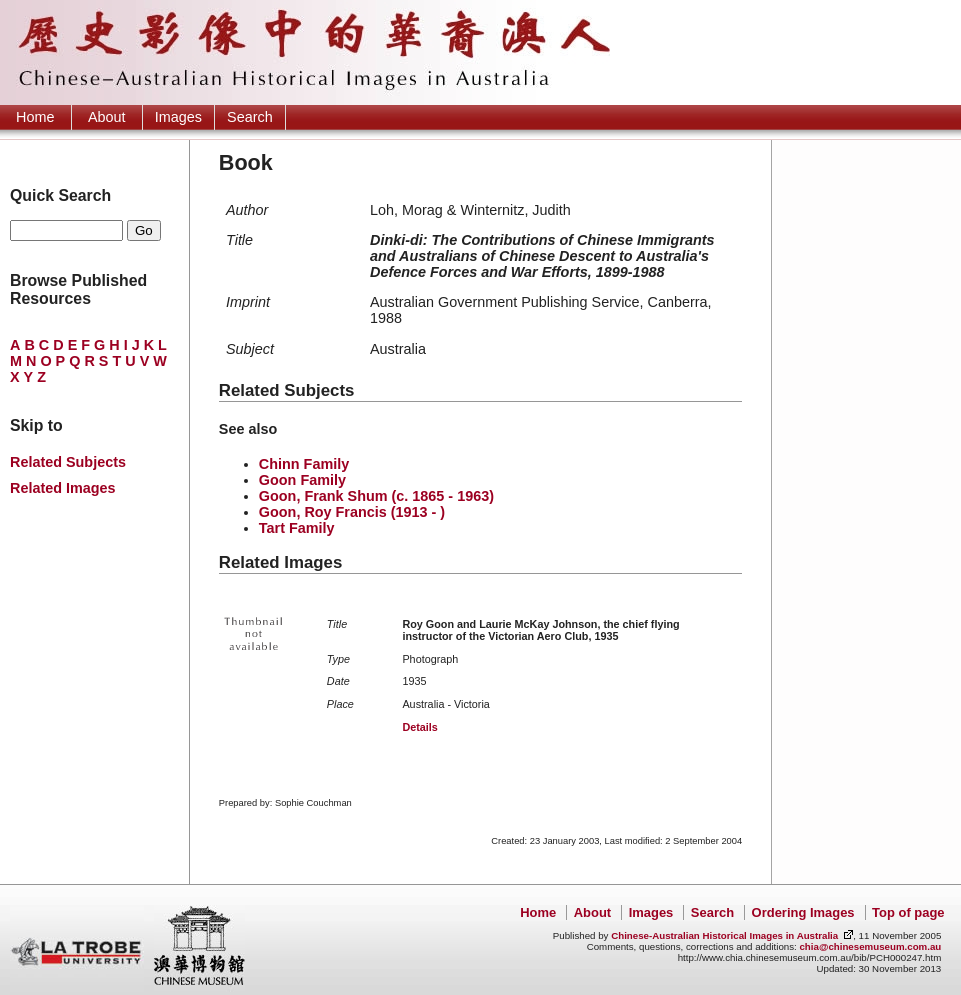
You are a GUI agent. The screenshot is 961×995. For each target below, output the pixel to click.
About (107, 117)
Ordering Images (803, 912)
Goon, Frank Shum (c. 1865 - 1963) (376, 496)
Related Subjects (68, 462)
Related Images (63, 488)
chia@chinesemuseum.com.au (870, 946)
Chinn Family (304, 464)
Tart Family (297, 528)
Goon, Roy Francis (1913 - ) (352, 512)
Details (419, 727)
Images (178, 117)
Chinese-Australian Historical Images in (724, 935)
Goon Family (302, 480)
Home (35, 117)
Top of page (908, 912)
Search (250, 117)
